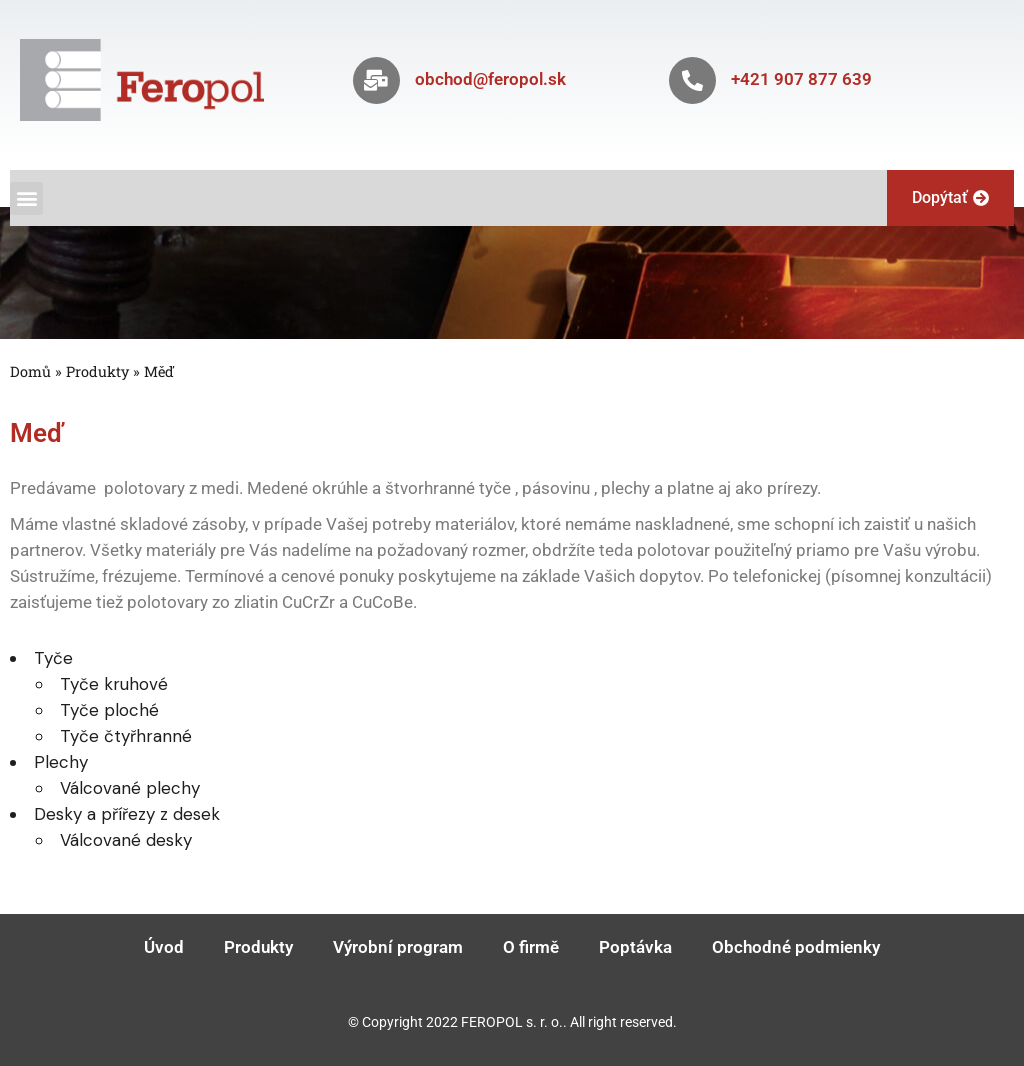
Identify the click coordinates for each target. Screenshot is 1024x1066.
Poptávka (635, 947)
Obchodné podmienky (796, 947)
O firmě (531, 947)
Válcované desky (126, 840)
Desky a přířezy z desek (127, 814)
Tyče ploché (109, 710)
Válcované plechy (130, 788)
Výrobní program (398, 947)
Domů (30, 371)
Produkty (97, 371)
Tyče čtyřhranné (126, 736)
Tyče (53, 658)
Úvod (164, 947)
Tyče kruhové (114, 684)
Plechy (61, 762)
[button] (26, 198)
